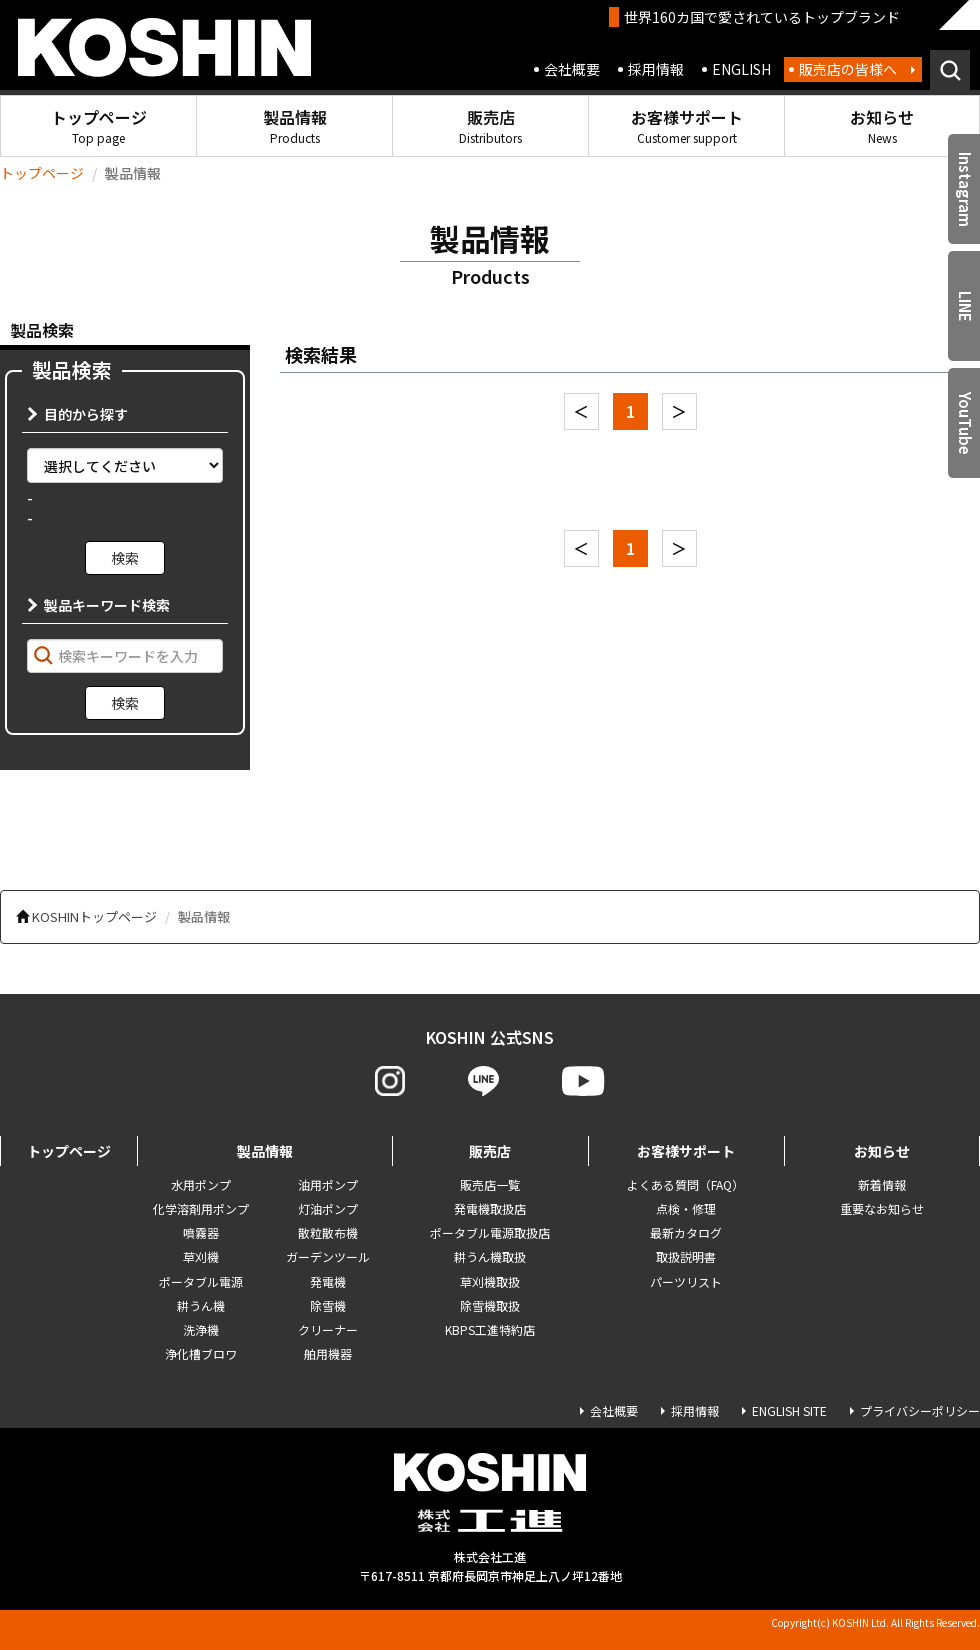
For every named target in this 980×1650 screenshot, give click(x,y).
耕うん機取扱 (490, 1256)
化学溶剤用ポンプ (201, 1208)
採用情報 (656, 69)
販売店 (490, 125)
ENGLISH (741, 69)
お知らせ (882, 125)
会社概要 (572, 69)
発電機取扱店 (490, 1208)
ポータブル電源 (201, 1281)
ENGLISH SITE (789, 1410)
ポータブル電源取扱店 (490, 1232)
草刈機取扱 (490, 1281)
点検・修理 (686, 1208)
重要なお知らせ (882, 1208)
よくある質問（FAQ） (685, 1184)
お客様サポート (687, 125)
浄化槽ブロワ (201, 1353)
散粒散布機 (328, 1232)
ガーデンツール (328, 1256)
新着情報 (882, 1184)
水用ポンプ (201, 1184)
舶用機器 (328, 1353)
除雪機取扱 (490, 1305)
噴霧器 (201, 1232)
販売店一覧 (490, 1184)
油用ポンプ (328, 1184)
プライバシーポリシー (920, 1410)
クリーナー (328, 1329)
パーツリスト (686, 1281)
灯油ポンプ (328, 1208)
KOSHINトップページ (94, 916)
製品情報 (295, 125)
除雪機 (328, 1305)
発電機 (328, 1281)
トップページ (99, 125)
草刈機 (201, 1256)
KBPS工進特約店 (490, 1329)
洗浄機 (201, 1329)
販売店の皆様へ (848, 69)
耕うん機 (201, 1305)
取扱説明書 (686, 1256)
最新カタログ (686, 1232)
